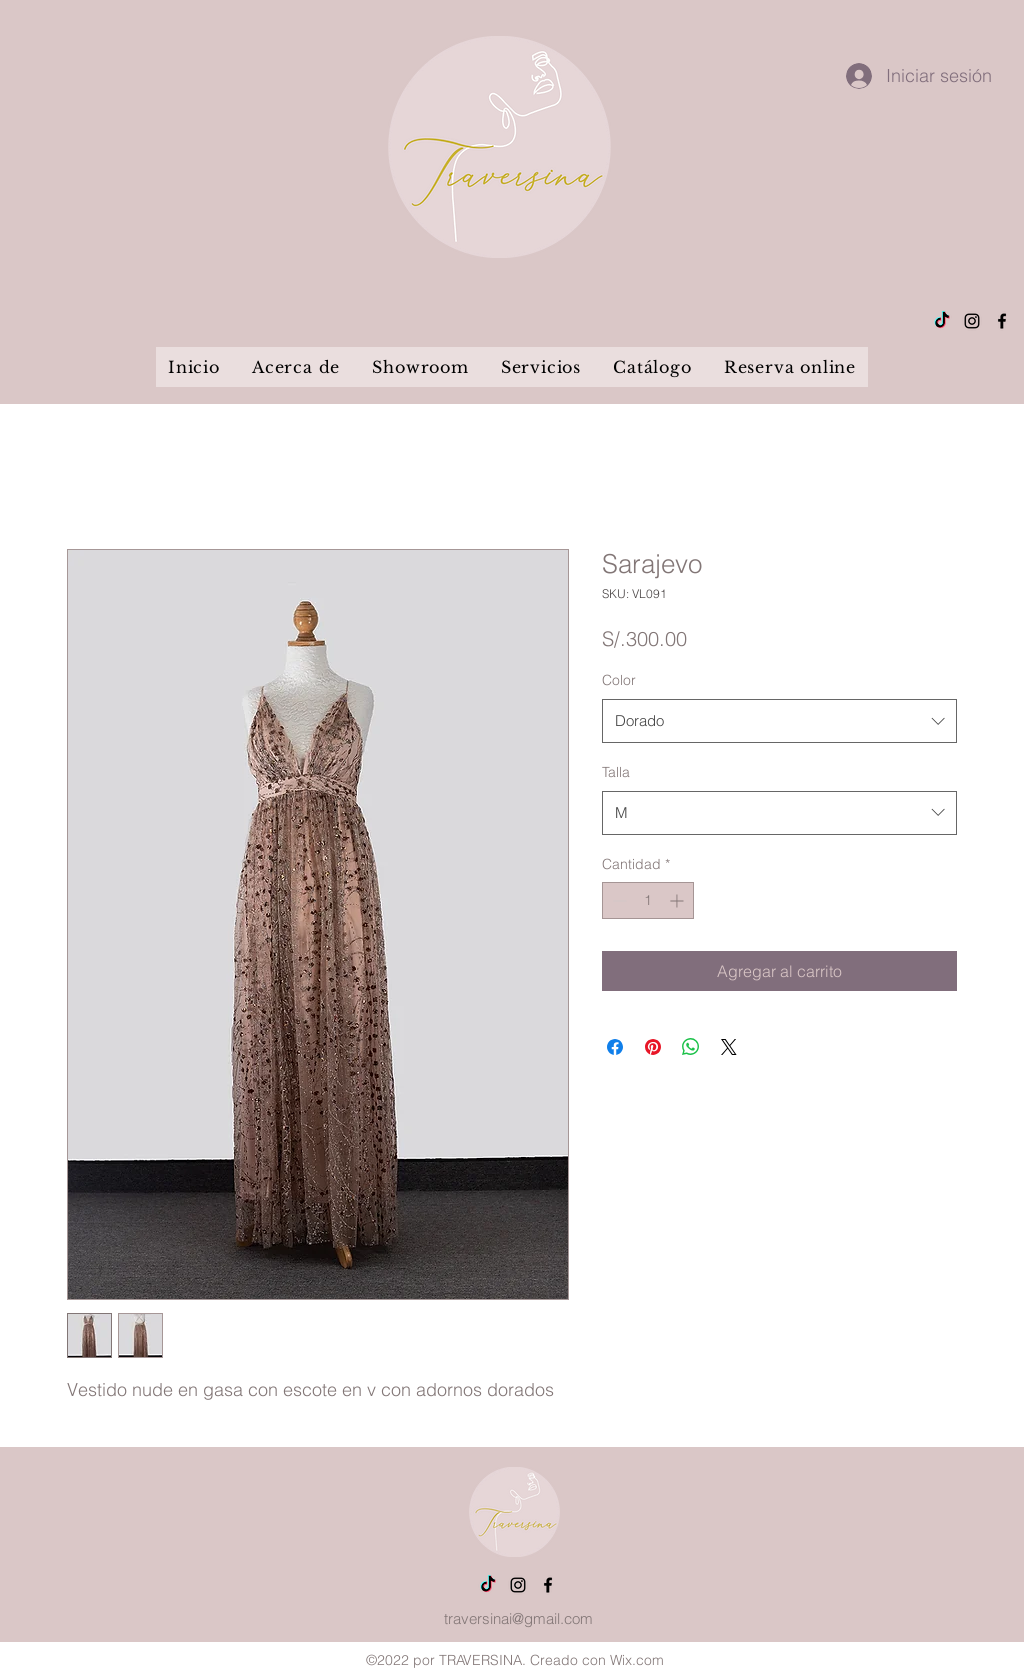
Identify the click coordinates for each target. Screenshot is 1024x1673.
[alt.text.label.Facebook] (1002, 321)
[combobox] (779, 721)
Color (619, 680)
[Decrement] (617, 900)
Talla (616, 772)
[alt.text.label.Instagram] (972, 321)
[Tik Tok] (942, 321)
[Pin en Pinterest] (653, 1047)
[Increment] (678, 900)
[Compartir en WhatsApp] (691, 1047)
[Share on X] (729, 1047)
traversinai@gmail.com (518, 1618)
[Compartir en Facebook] (615, 1047)
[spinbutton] (648, 900)
